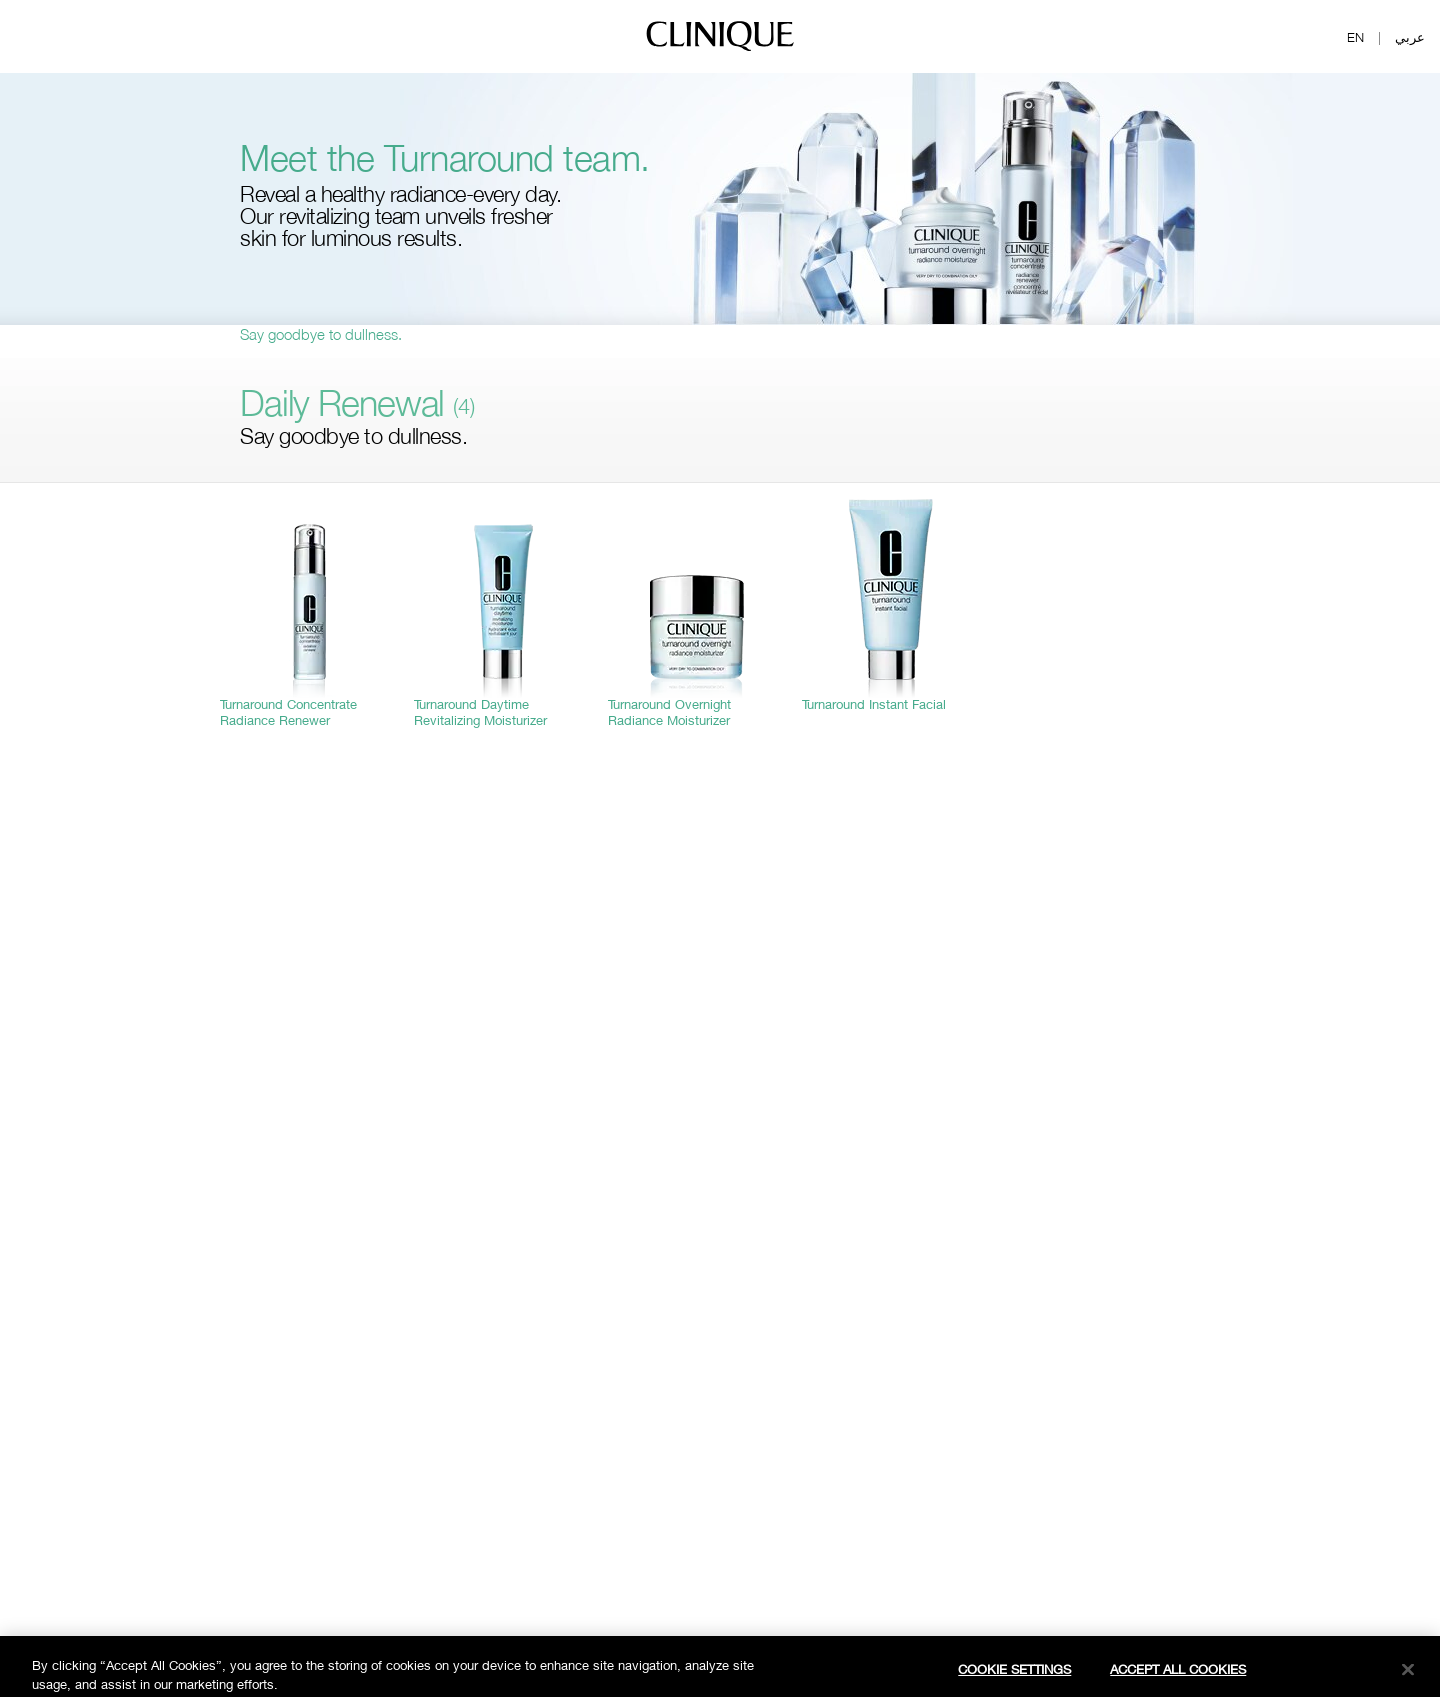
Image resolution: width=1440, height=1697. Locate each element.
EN (1355, 37)
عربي (1410, 37)
